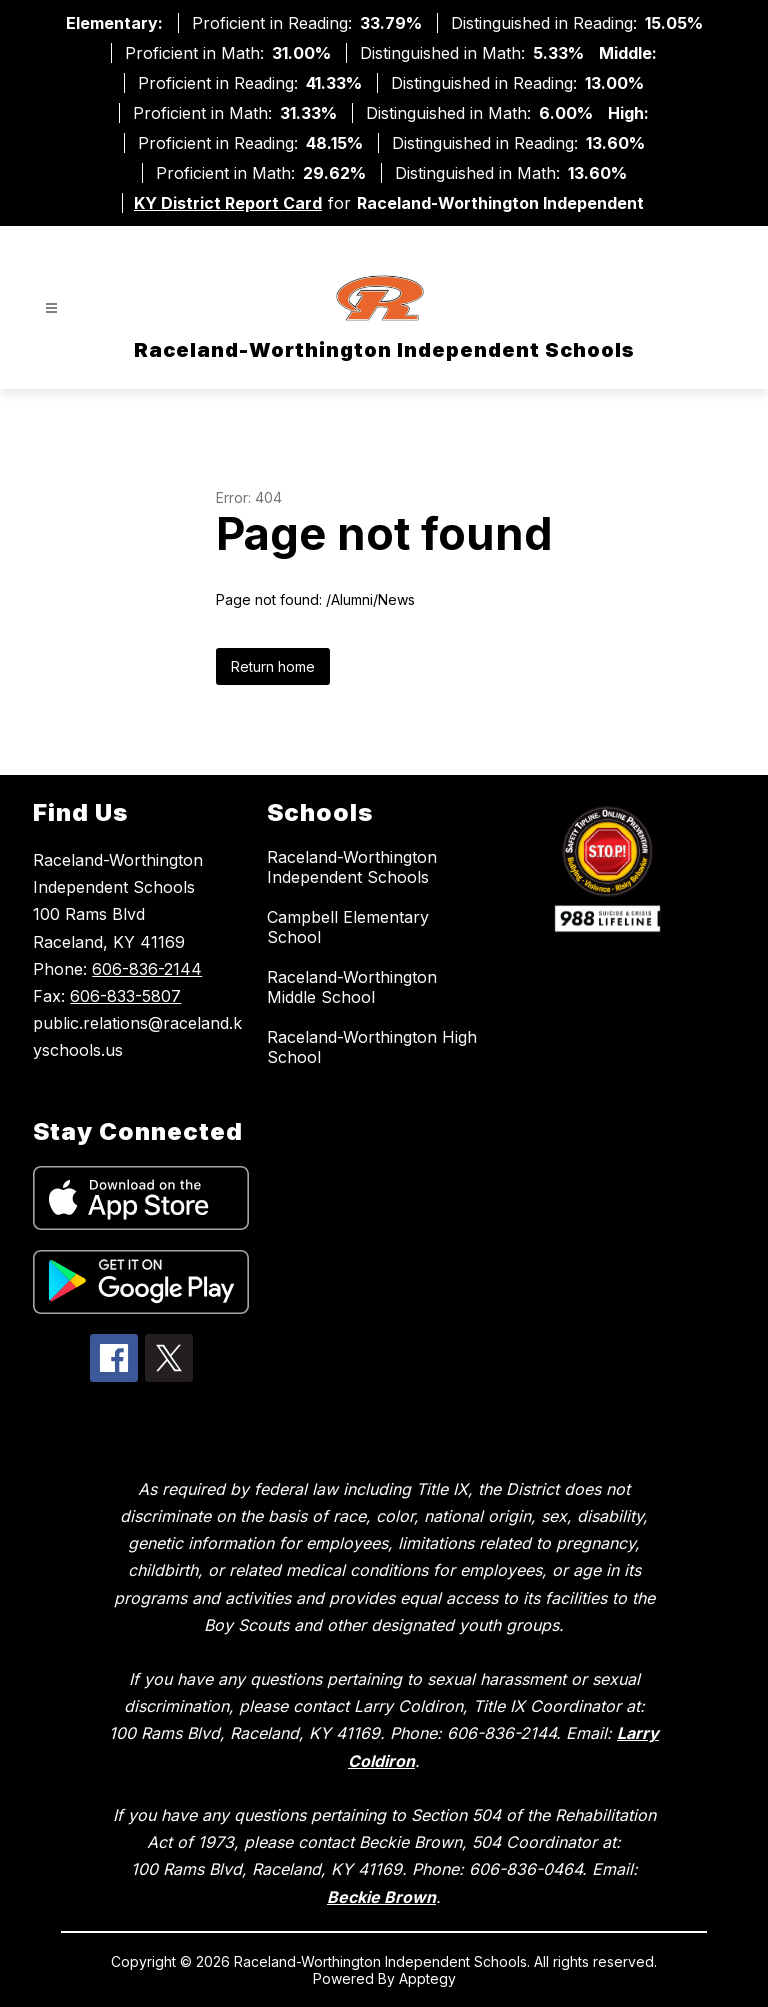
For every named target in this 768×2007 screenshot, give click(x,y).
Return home (273, 666)
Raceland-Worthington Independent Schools (352, 867)
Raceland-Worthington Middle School (352, 987)
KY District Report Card (228, 203)
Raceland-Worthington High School (372, 1047)
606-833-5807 (125, 996)
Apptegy (427, 1978)
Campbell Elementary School (348, 927)
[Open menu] (51, 308)
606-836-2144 (147, 969)
